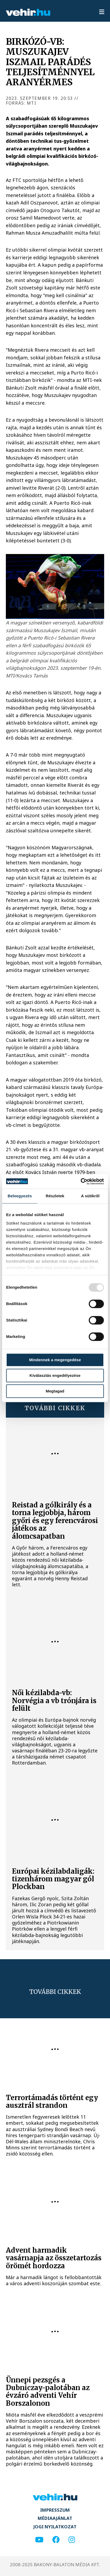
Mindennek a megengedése (55, 1360)
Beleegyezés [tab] (20, 1196)
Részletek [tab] (55, 1196)
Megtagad (55, 1391)
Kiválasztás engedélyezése (55, 1375)
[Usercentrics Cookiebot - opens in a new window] (80, 1181)
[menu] (101, 12)
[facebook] (56, 2540)
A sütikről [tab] (90, 1196)
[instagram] (72, 2540)
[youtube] (39, 2540)
